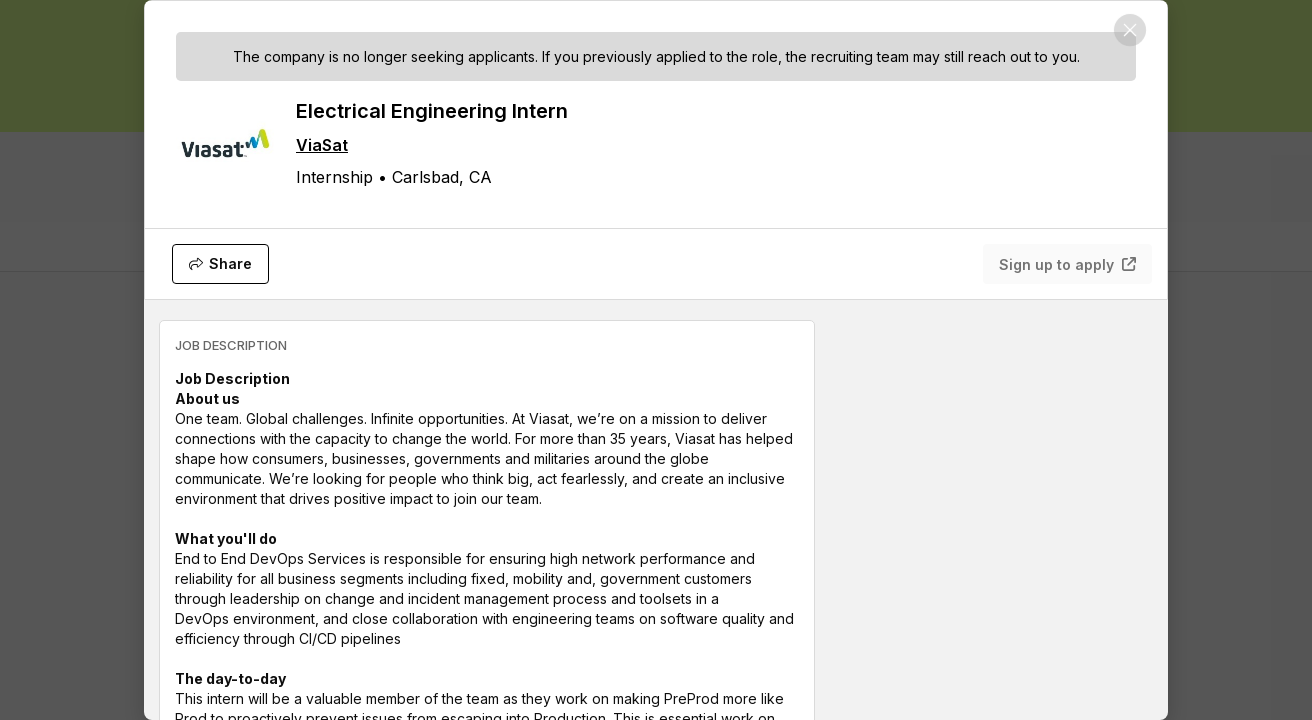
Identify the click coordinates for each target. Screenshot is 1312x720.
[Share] (220, 264)
